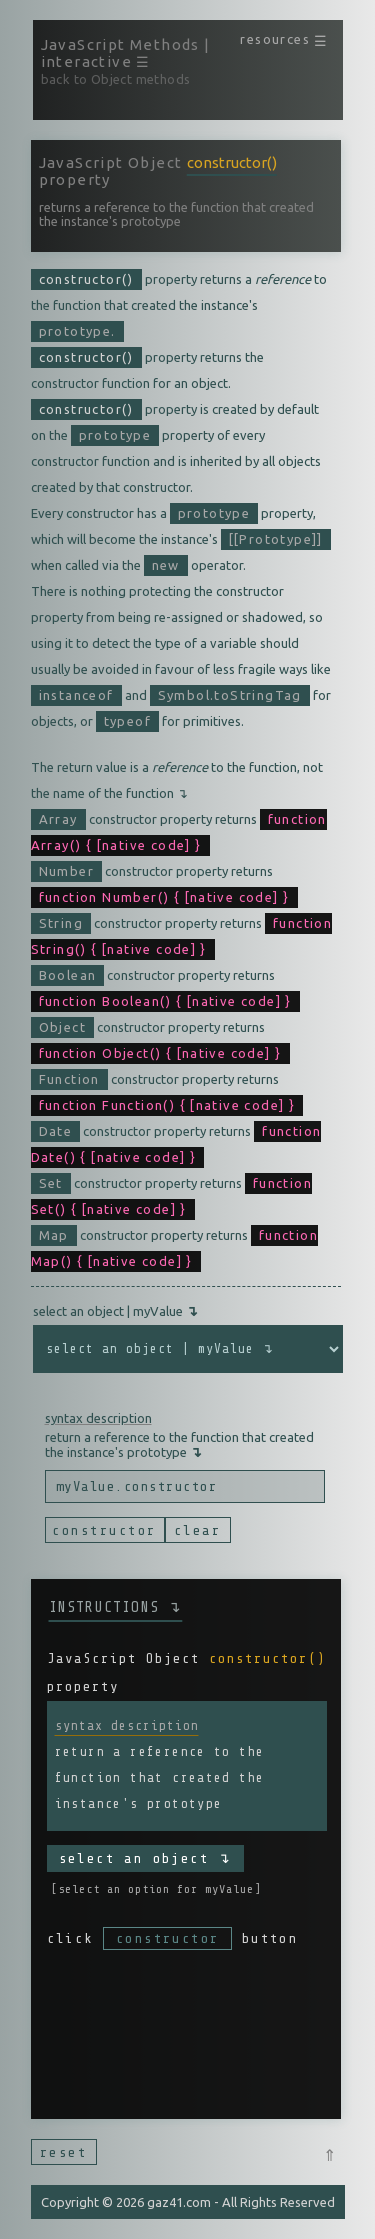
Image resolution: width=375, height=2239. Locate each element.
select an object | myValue (115, 1311)
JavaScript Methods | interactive (126, 53)
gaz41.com (179, 2202)
